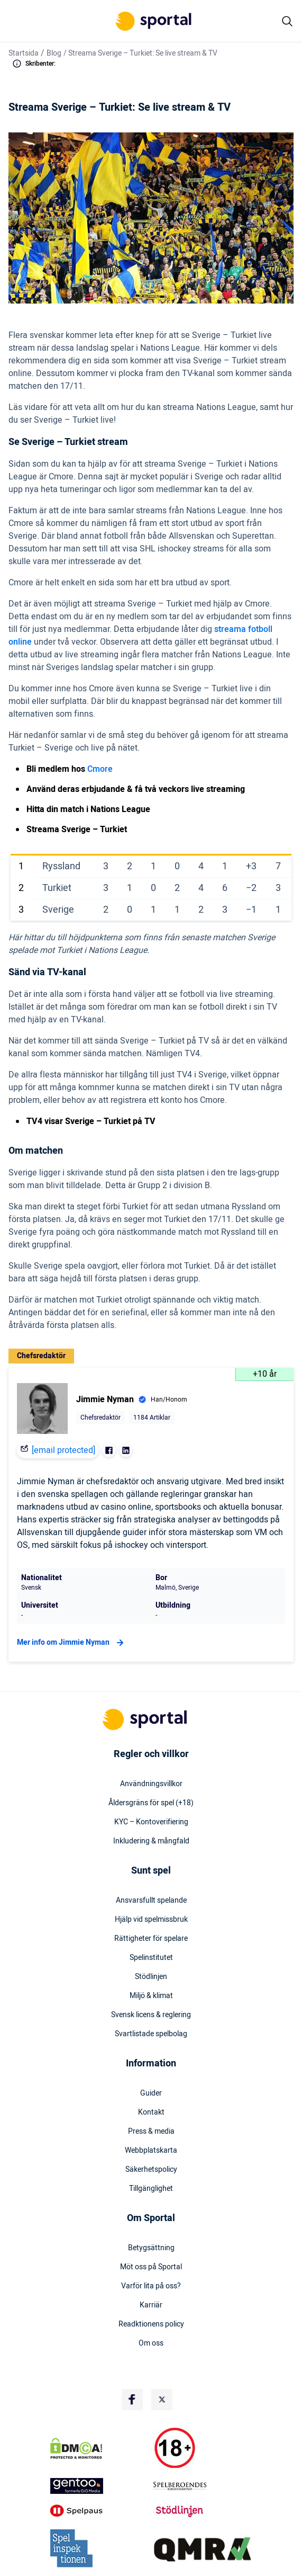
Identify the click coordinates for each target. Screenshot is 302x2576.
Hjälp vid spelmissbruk (151, 1919)
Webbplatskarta (151, 2150)
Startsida (23, 53)
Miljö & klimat (151, 1996)
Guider (151, 2093)
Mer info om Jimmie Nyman (71, 1642)
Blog (54, 53)
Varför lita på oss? (151, 2286)
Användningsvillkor (151, 1784)
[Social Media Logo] (132, 2399)
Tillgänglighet (151, 2188)
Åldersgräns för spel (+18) (151, 1803)
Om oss (151, 2343)
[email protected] (63, 1450)
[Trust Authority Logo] (99, 2486)
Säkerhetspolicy (151, 2169)
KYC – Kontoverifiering (151, 1822)
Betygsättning (151, 2248)
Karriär (151, 2305)
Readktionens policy (151, 2324)
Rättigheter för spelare (151, 1938)
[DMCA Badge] (99, 2448)
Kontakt (151, 2112)
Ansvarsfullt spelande (151, 1900)
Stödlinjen (151, 1977)
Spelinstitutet (151, 1958)
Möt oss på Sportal (151, 2267)
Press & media (151, 2131)
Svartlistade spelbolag (151, 2034)
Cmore (100, 769)
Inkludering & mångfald (151, 1841)
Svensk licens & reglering (151, 2015)
